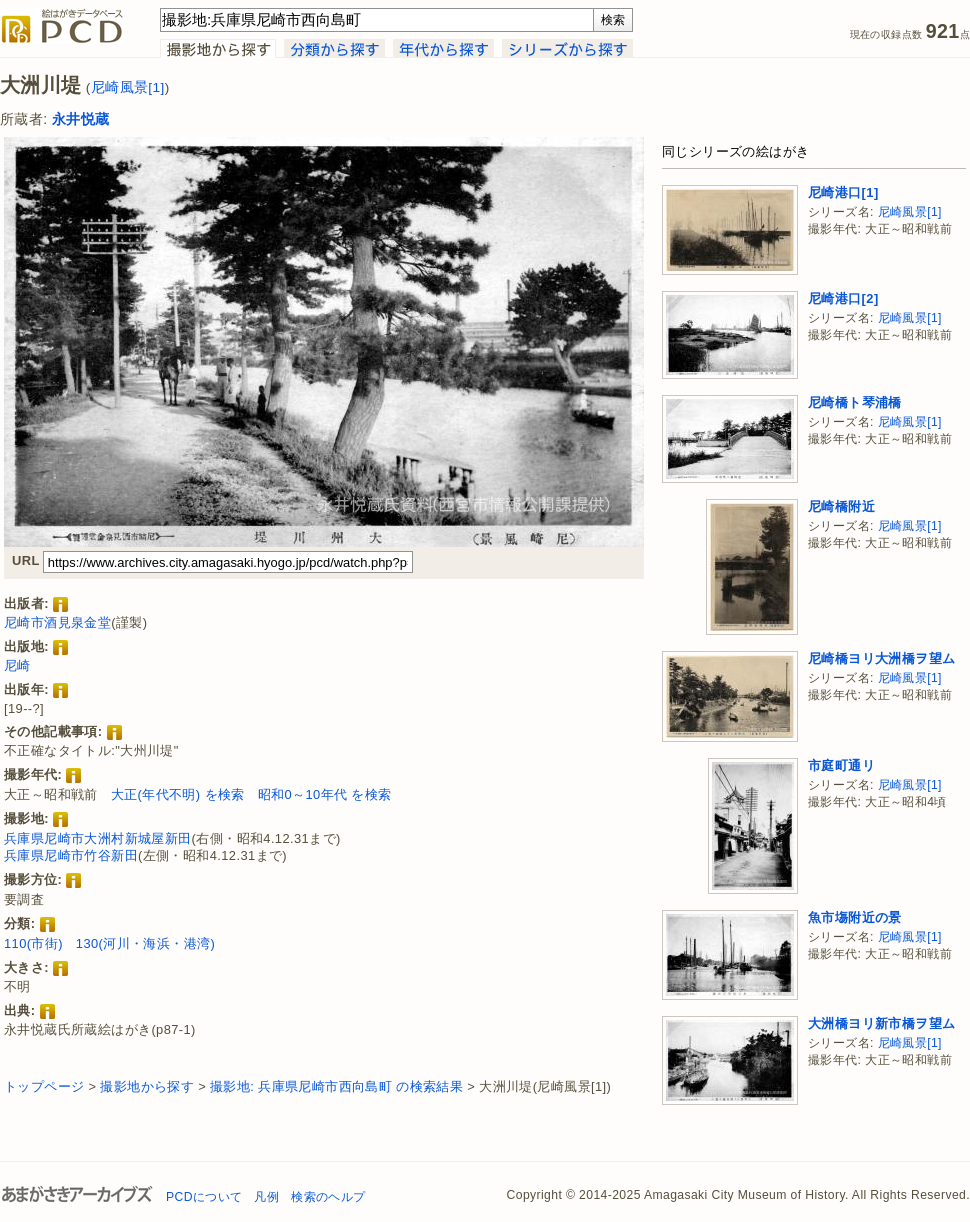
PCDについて (204, 1197)
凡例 (266, 1197)
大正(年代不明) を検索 (178, 794)
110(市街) (33, 943)
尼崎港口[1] (843, 192)
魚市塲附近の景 (855, 917)
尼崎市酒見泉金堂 (57, 622)
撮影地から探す (147, 1086)
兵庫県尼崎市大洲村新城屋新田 (98, 838)
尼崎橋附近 (841, 506)
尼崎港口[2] (843, 298)
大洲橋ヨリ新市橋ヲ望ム (881, 1023)
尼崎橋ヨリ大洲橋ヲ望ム (881, 658)
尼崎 (17, 665)
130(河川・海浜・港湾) (145, 943)
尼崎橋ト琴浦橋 (855, 402)
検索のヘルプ (328, 1197)
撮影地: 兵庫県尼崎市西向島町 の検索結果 (336, 1086)
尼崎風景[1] (128, 87)
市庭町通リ (841, 765)
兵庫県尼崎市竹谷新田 (71, 855)
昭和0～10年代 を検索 (325, 794)
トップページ (44, 1086)
